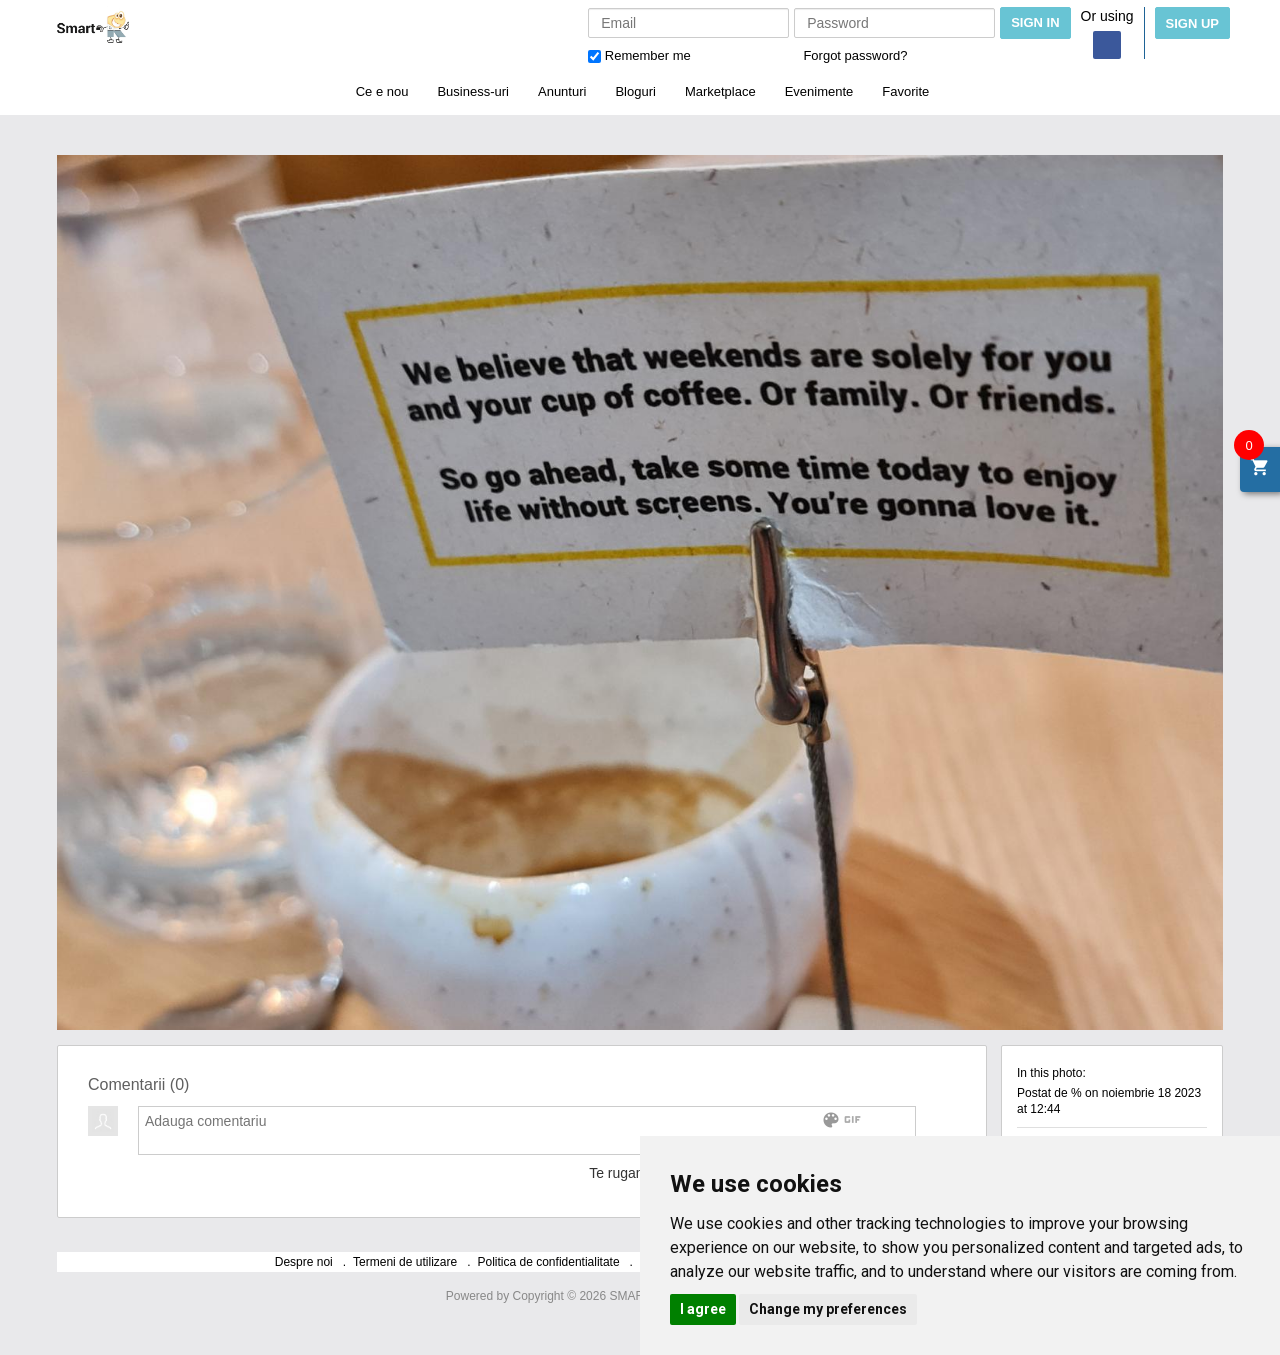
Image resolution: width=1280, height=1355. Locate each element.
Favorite (905, 91)
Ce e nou (382, 91)
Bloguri (635, 91)
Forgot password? (855, 55)
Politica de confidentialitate (549, 1262)
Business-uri (473, 91)
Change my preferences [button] (828, 1309)
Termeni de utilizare (405, 1262)
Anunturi (562, 91)
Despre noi (304, 1262)
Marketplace (720, 91)
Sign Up (1192, 23)
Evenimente (819, 91)
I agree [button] (703, 1309)
